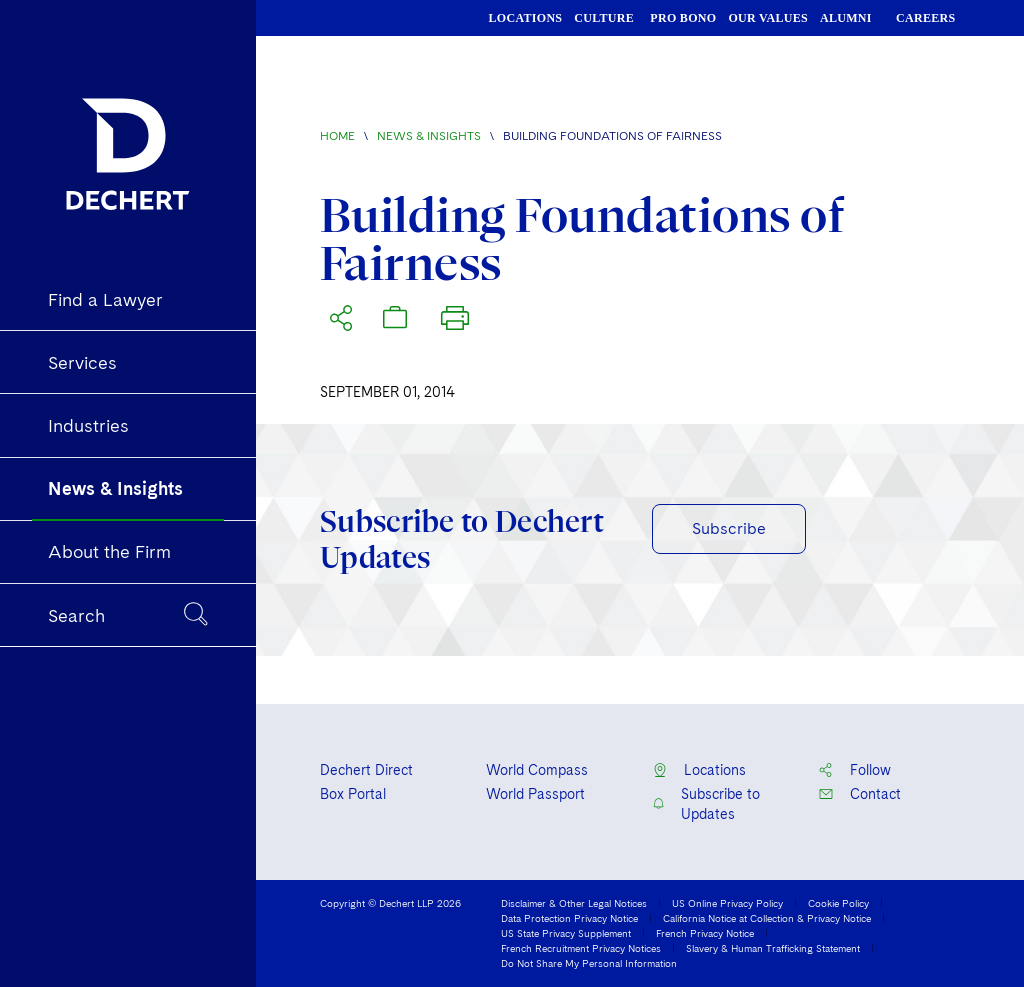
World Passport (535, 794)
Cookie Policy (838, 903)
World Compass (537, 770)
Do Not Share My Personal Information (589, 963)
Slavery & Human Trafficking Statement (773, 948)
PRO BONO (683, 18)
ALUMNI (846, 18)
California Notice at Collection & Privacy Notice (767, 918)
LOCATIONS (526, 18)
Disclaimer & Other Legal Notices (574, 903)
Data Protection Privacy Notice (569, 918)
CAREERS (925, 18)
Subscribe (729, 528)
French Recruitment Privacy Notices (581, 948)
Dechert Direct (366, 770)
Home (337, 136)
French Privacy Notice (705, 933)
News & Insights (429, 136)
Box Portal (353, 794)
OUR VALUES (768, 18)
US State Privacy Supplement (566, 933)
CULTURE (604, 18)
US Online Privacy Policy (727, 903)
